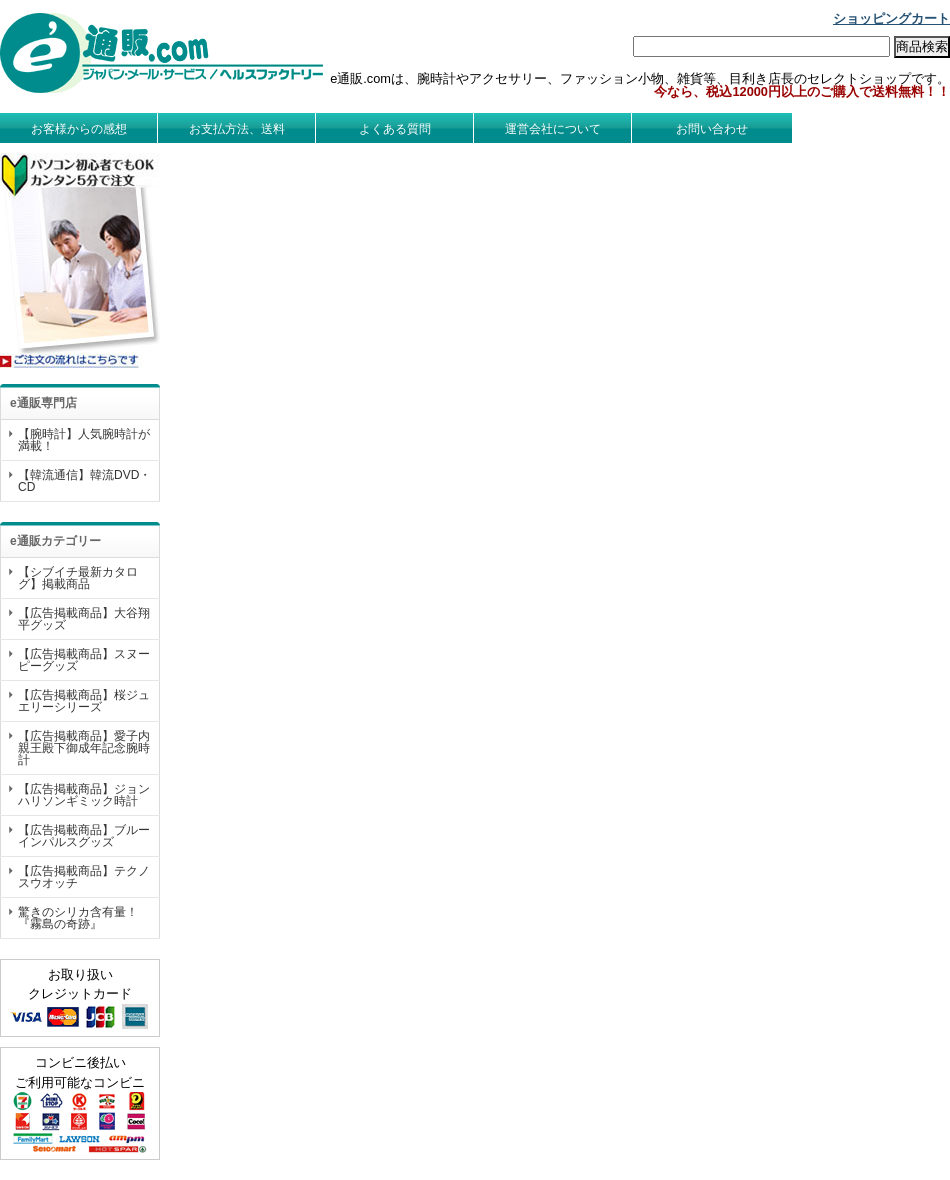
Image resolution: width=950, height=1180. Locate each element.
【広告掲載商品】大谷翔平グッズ (84, 619)
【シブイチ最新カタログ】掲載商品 (78, 578)
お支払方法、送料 (237, 129)
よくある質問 (395, 129)
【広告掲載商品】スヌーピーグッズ (84, 660)
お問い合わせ (712, 129)
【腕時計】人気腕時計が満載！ (84, 440)
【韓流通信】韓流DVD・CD (84, 481)
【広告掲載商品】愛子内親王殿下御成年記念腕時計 (84, 748)
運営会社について (553, 129)
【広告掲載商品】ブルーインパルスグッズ (84, 836)
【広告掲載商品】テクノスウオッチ (84, 877)
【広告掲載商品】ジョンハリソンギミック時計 (84, 795)
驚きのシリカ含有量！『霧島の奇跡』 (78, 918)
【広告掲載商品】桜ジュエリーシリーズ (84, 701)
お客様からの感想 (79, 129)
